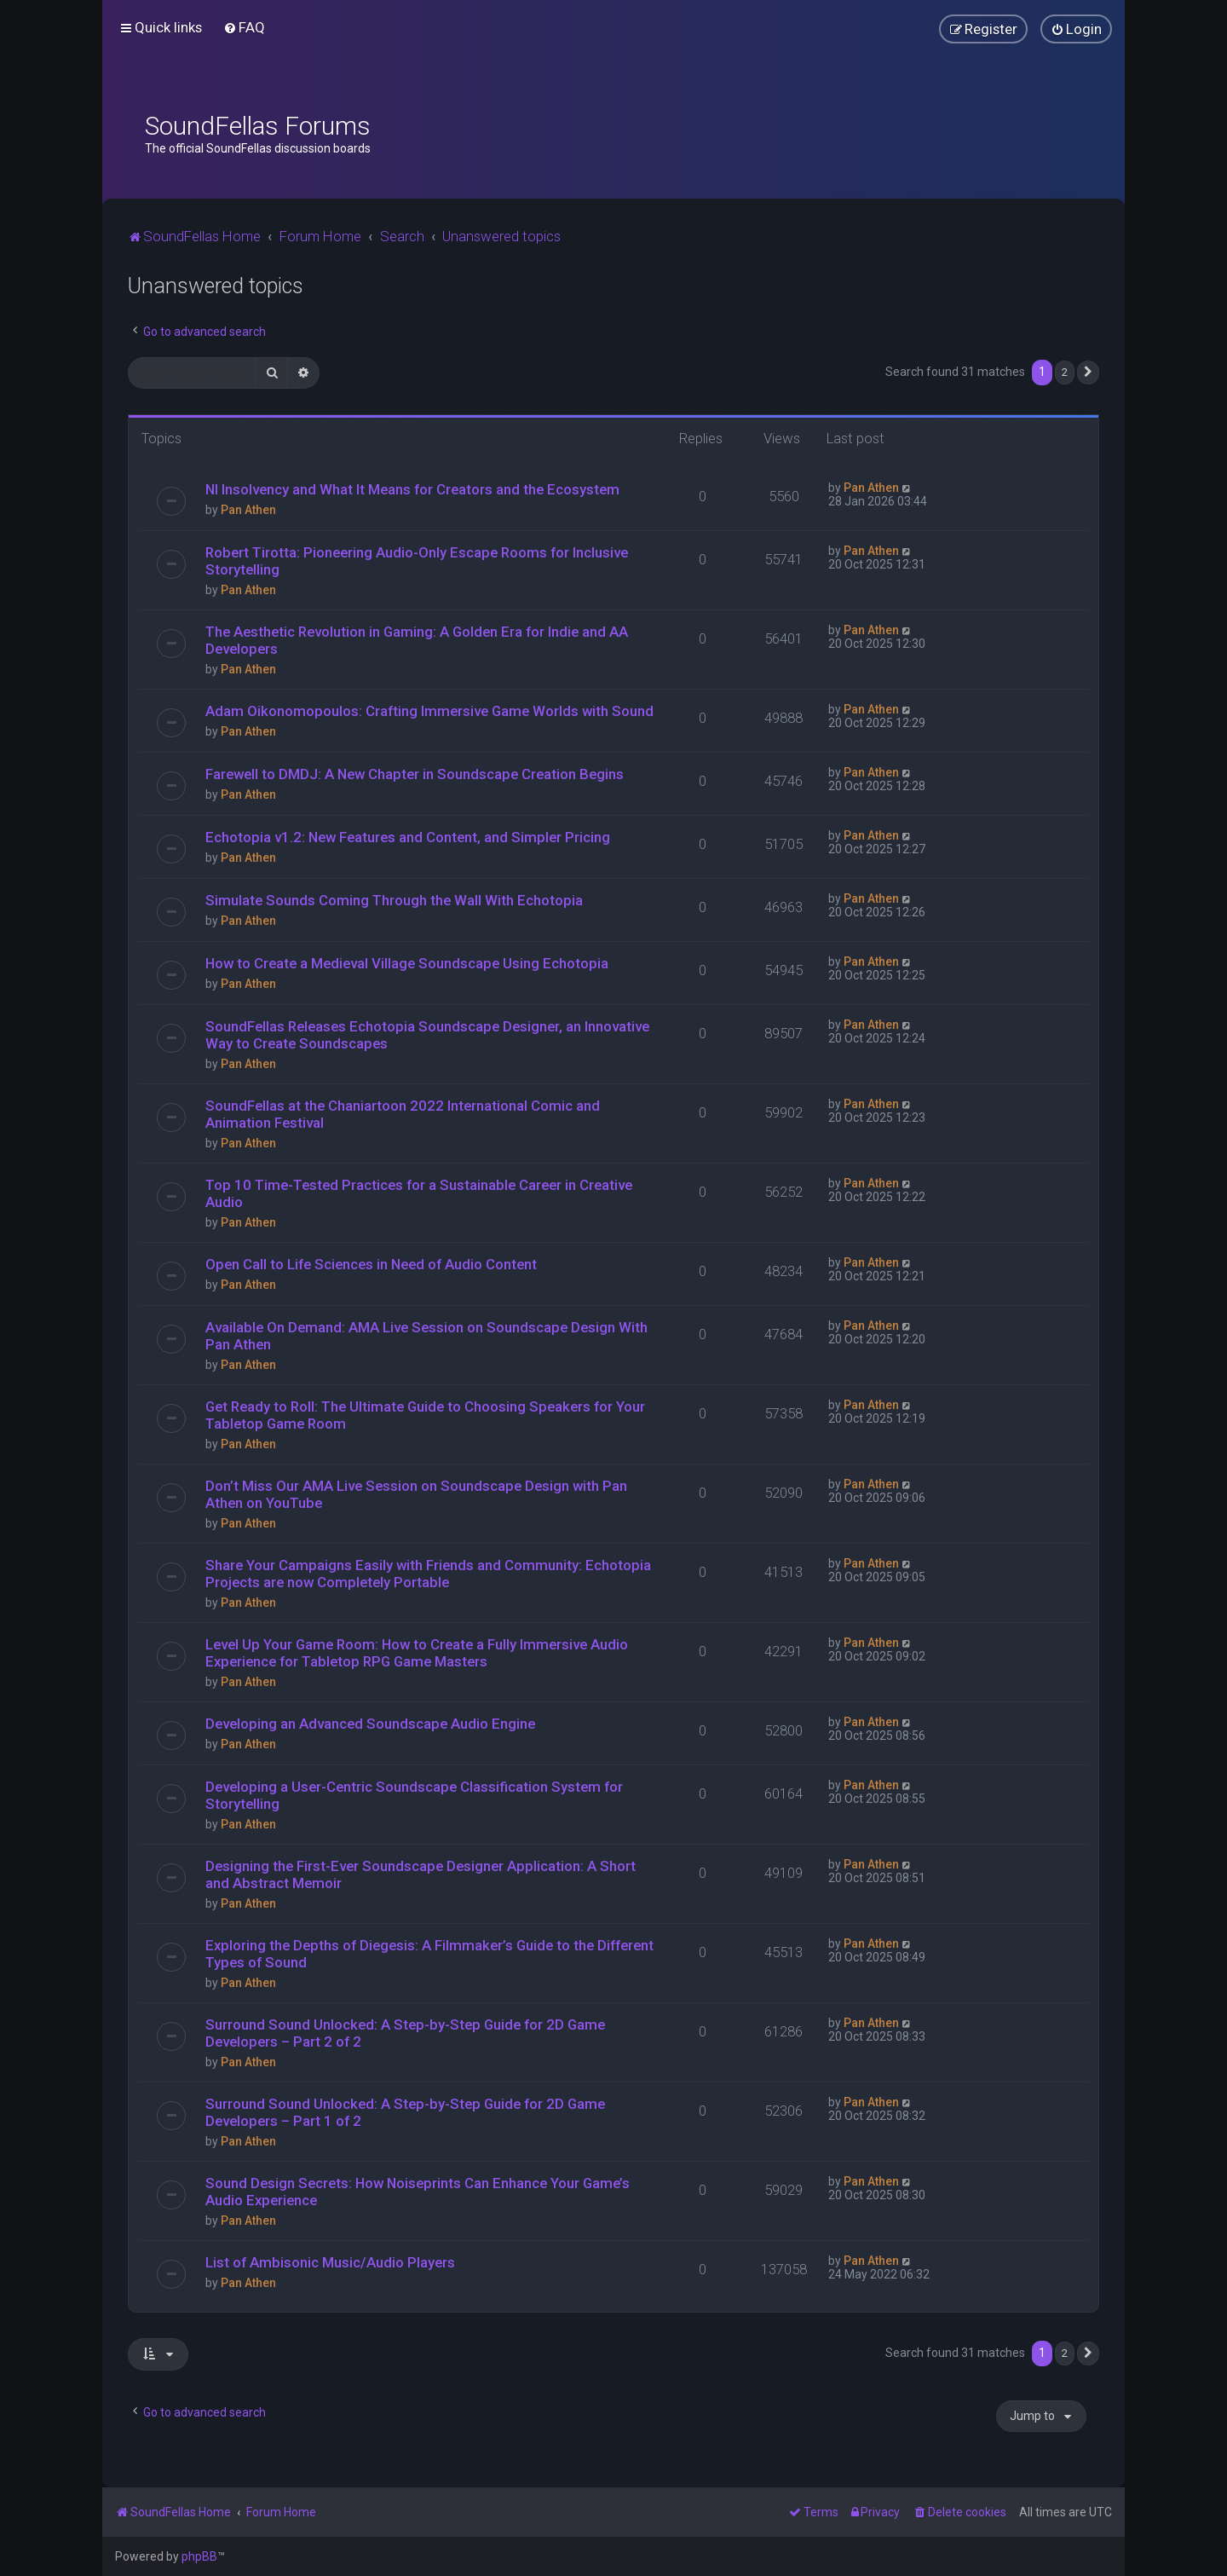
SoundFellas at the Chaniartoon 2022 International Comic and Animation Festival (402, 1114)
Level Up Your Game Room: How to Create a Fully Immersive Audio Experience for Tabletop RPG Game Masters (416, 1653)
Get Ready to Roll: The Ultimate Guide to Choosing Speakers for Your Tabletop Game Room (425, 1415)
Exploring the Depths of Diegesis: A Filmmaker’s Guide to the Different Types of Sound (429, 1954)
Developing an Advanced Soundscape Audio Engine (370, 1723)
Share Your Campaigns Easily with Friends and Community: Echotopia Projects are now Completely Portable (428, 1574)
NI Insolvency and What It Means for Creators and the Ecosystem (412, 489)
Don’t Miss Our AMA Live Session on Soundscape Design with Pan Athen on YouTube (416, 1494)
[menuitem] (244, 27)
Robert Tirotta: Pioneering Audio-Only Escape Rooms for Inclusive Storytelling (416, 561)
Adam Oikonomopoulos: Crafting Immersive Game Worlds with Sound (429, 710)
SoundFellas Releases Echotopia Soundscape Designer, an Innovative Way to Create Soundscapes (427, 1035)
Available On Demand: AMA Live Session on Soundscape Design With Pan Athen (426, 1336)
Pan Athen (248, 510)
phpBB (199, 2556)
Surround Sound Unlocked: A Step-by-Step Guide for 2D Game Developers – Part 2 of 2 (405, 2033)
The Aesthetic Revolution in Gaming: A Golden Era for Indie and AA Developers (416, 640)
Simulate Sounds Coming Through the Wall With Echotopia (394, 900)
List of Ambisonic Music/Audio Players (330, 2262)
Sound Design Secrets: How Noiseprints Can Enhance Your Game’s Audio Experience (417, 2192)
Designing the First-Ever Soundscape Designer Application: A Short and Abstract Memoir (420, 1874)
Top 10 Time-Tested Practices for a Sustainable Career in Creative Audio (418, 1193)
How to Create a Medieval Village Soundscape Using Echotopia (406, 963)
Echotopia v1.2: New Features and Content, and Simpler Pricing (407, 837)
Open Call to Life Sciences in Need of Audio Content (371, 1264)
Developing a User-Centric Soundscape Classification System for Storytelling (414, 1795)
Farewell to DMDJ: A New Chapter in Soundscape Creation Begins (414, 774)
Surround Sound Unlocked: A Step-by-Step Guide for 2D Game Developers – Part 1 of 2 (405, 2112)
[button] (1088, 372)
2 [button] (1065, 372)
